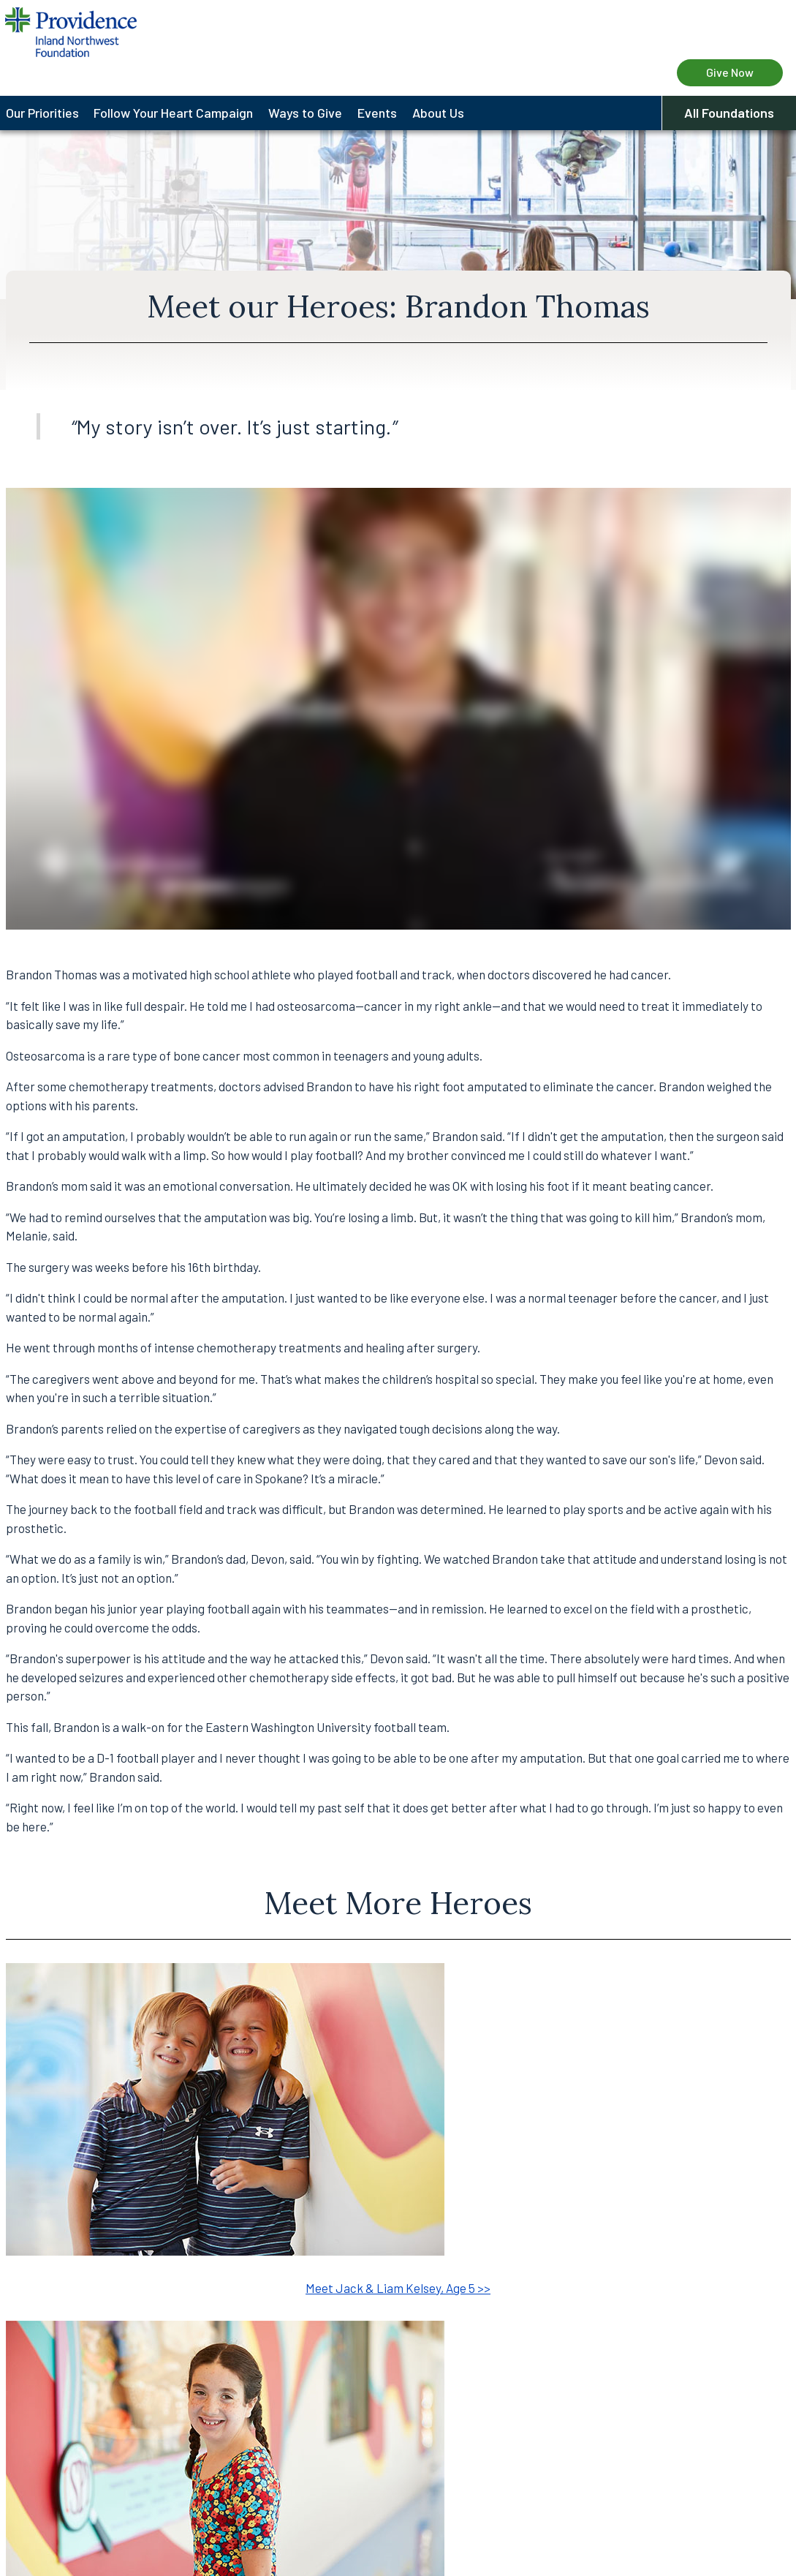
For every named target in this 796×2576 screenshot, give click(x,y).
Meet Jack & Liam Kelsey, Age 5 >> (398, 2288)
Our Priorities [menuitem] (42, 113)
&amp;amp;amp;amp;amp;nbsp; (398, 709)
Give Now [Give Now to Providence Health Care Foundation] (730, 72)
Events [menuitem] (377, 113)
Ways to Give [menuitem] (305, 113)
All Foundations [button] (729, 113)
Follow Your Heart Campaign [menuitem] (173, 113)
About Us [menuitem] (438, 113)
